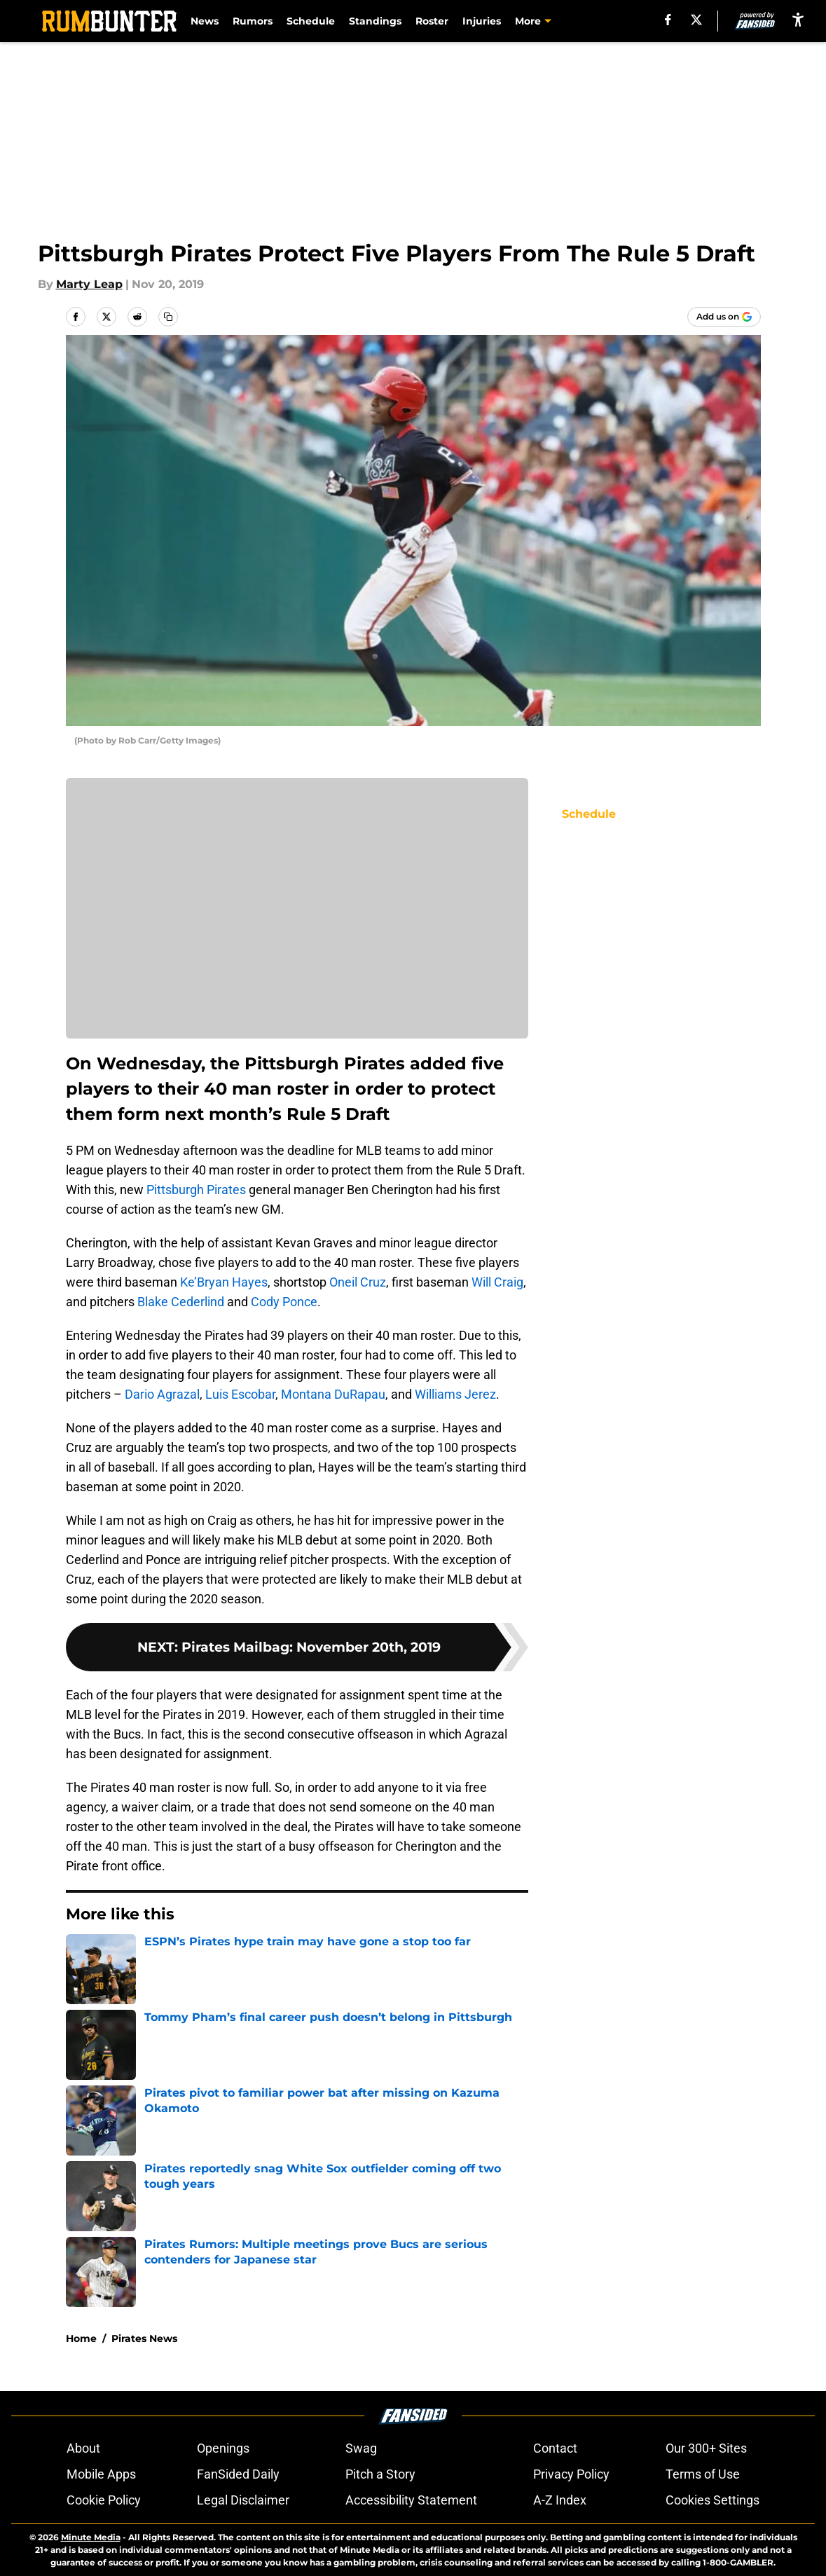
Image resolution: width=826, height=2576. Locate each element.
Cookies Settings (712, 2500)
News (205, 21)
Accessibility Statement (411, 2500)
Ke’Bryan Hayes (224, 1282)
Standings (375, 21)
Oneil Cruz (357, 1282)
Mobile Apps (101, 2474)
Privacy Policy (571, 2474)
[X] (696, 19)
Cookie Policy (104, 2500)
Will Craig (497, 1282)
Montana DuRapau (333, 1394)
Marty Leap (89, 284)
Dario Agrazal (162, 1394)
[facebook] (668, 19)
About (83, 2448)
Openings (223, 2448)
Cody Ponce (284, 1301)
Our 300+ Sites (706, 2448)
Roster (431, 21)
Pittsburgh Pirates (196, 1189)
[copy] (168, 317)
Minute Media (91, 2537)
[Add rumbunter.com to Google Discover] (724, 317)
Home (81, 2338)
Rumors (253, 21)
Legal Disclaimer (243, 2500)
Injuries (481, 21)
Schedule (311, 21)
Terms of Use (703, 2474)
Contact (555, 2448)
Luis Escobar (240, 1394)
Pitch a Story (380, 2474)
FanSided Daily (238, 2474)
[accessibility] (798, 19)
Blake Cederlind (180, 1301)
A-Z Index (559, 2500)
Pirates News (144, 2338)
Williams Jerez (455, 1394)
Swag (361, 2448)
